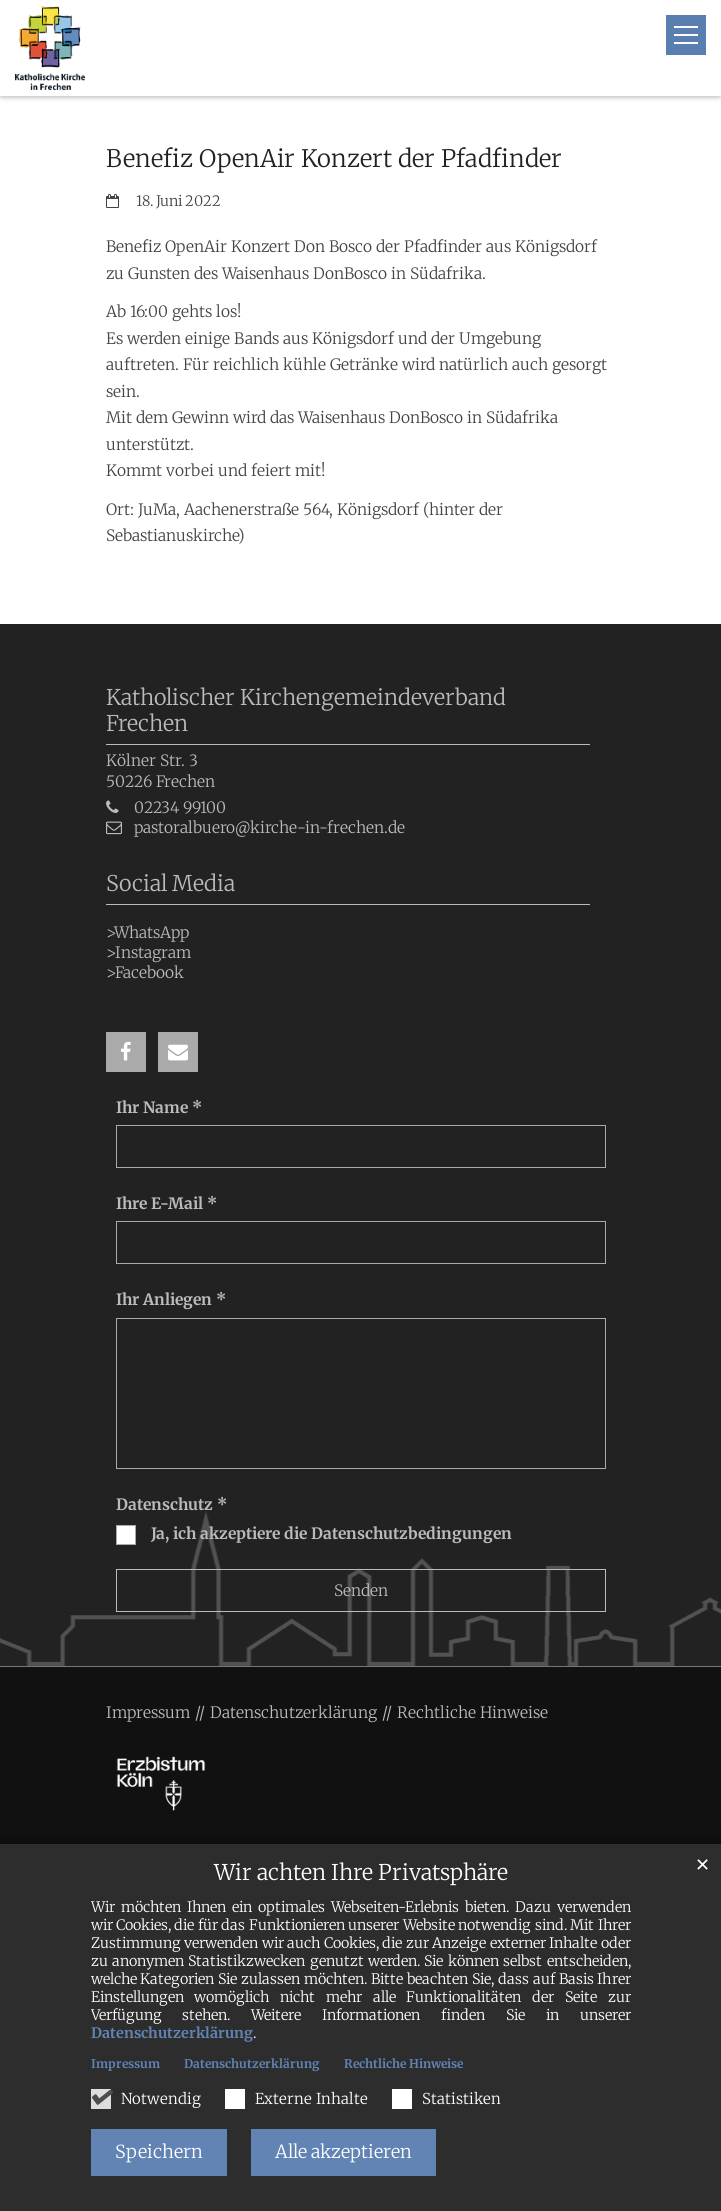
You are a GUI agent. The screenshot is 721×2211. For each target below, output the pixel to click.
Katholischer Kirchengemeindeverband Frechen (306, 711)
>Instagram (148, 952)
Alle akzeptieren (343, 2151)
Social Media (170, 883)
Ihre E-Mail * (166, 1203)
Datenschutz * (171, 1504)
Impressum (125, 2063)
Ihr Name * (159, 1107)
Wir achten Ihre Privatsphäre (361, 1872)
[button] (126, 1052)
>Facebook (145, 972)
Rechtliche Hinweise (403, 2063)
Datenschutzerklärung (172, 2033)
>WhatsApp (147, 932)
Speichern (159, 2151)
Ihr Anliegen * (171, 1299)
